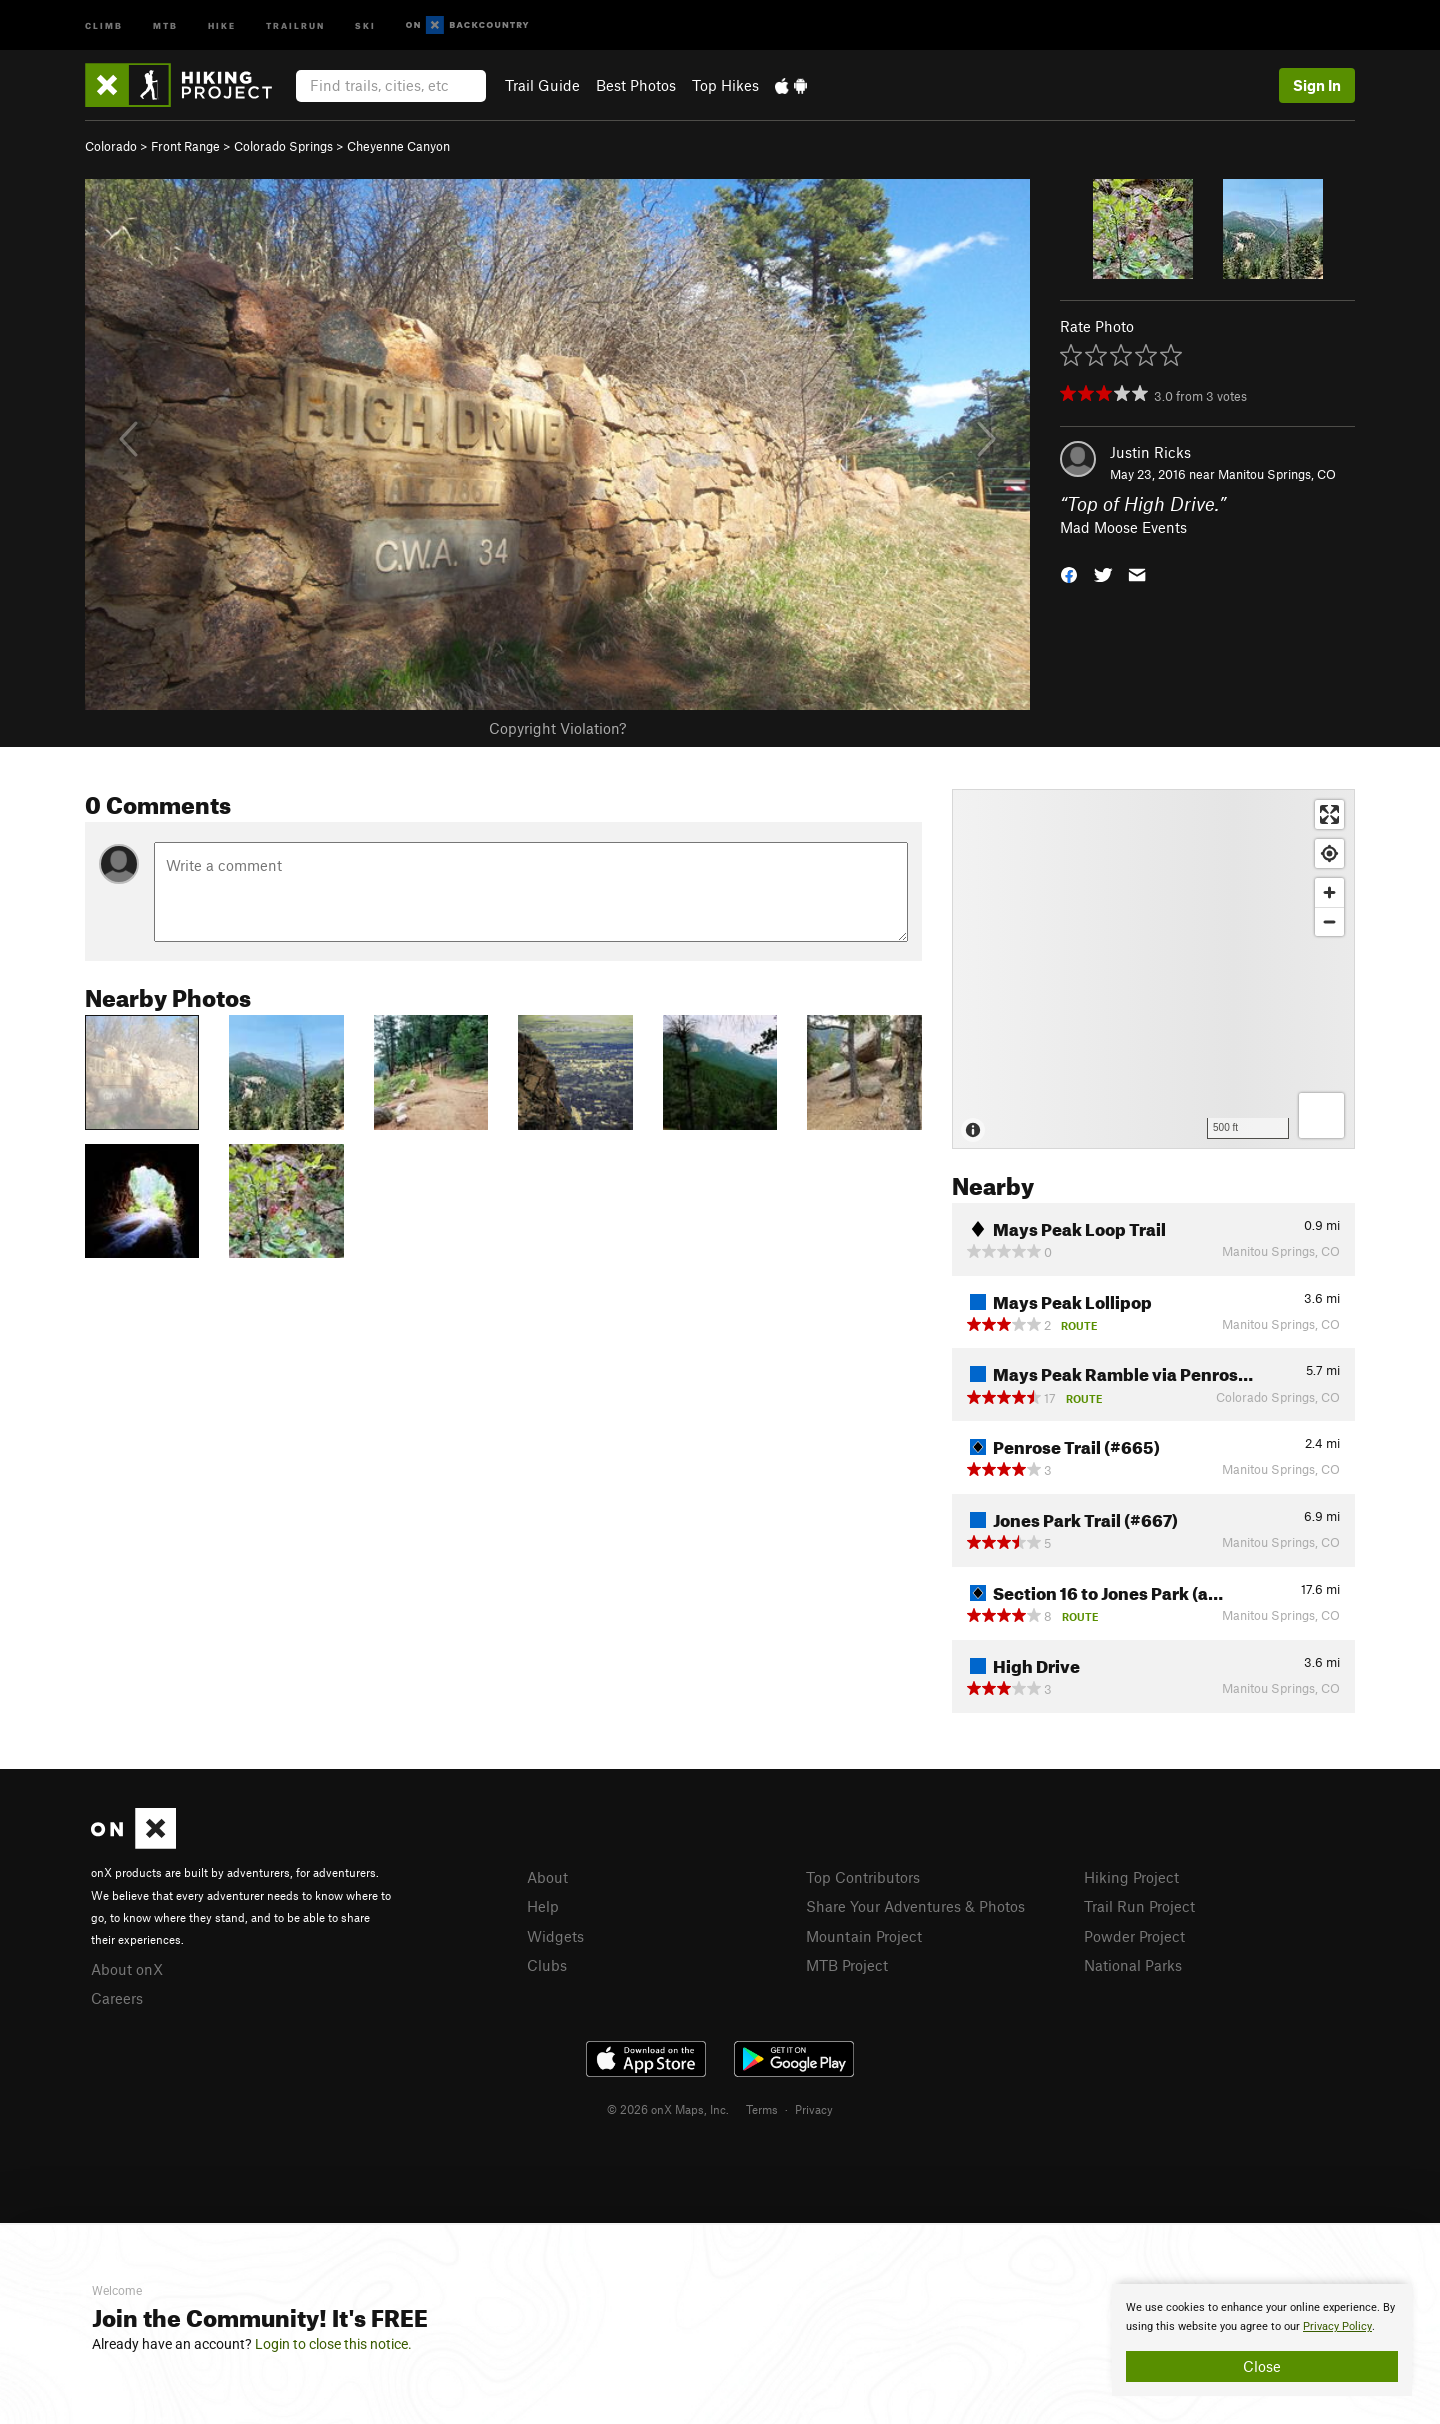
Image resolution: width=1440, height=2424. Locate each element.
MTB (165, 24)
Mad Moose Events (1123, 527)
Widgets (555, 1936)
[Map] (1153, 969)
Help (543, 1906)
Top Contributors (863, 1877)
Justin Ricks (1150, 452)
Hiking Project (1131, 1877)
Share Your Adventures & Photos (915, 1906)
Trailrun (295, 24)
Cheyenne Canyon (398, 146)
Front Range (185, 146)
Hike (222, 24)
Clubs (547, 1965)
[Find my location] (1329, 853)
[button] (1069, 572)
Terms (762, 2109)
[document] (1262, 2340)
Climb (104, 24)
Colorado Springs (283, 146)
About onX (127, 1969)
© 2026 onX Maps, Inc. (668, 2109)
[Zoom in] (1329, 892)
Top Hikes (725, 85)
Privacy (814, 2109)
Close (1262, 2366)
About (547, 1877)
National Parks (1133, 1965)
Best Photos (636, 85)
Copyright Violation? (557, 728)
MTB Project (847, 1965)
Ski (365, 24)
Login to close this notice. (333, 2344)
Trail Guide (542, 85)
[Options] (1321, 1115)
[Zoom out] (1329, 921)
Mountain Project (864, 1936)
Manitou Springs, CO (1277, 474)
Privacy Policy (1337, 2326)
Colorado (111, 146)
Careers (117, 1998)
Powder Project (1134, 1936)
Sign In (1317, 85)
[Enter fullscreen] (1329, 814)
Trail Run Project (1139, 1906)
